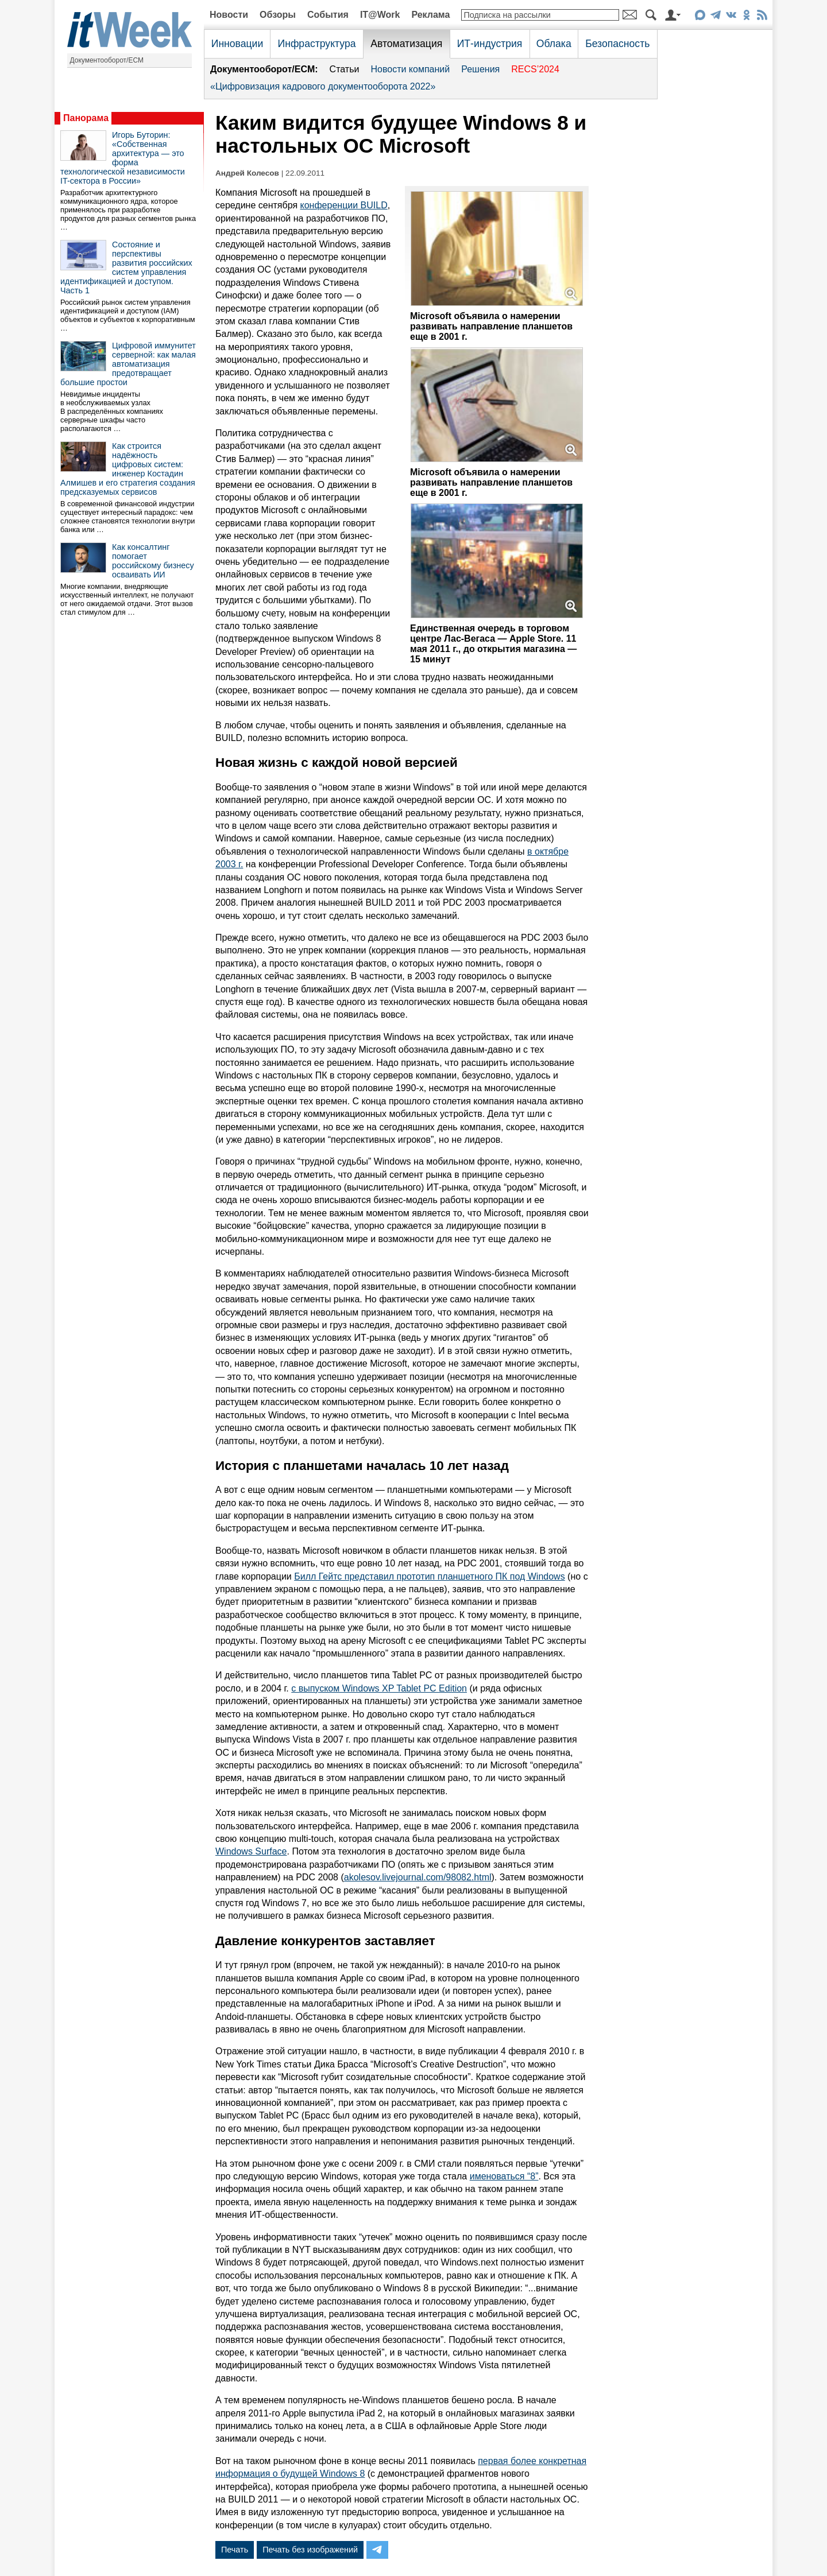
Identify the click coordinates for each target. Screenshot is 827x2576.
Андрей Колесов (247, 173)
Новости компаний (410, 69)
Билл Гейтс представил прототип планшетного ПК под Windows (429, 1576)
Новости (229, 15)
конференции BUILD (344, 205)
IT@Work (380, 15)
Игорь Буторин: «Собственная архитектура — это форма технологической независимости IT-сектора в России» (122, 157)
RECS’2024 (535, 69)
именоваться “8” (504, 2176)
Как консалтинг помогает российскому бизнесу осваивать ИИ (153, 560)
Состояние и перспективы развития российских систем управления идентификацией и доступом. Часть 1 (126, 267)
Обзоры (278, 15)
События (328, 15)
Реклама (430, 15)
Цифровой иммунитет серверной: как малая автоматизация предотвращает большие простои (128, 364)
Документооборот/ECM (107, 60)
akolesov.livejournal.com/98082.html (418, 1877)
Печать (234, 2549)
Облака (553, 43)
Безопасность (617, 43)
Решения (480, 69)
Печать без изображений (310, 2549)
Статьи (345, 69)
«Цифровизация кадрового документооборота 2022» (322, 86)
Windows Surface (251, 1851)
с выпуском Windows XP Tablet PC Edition (379, 1688)
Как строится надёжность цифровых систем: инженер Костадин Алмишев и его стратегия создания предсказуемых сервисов (127, 468)
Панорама (86, 118)
